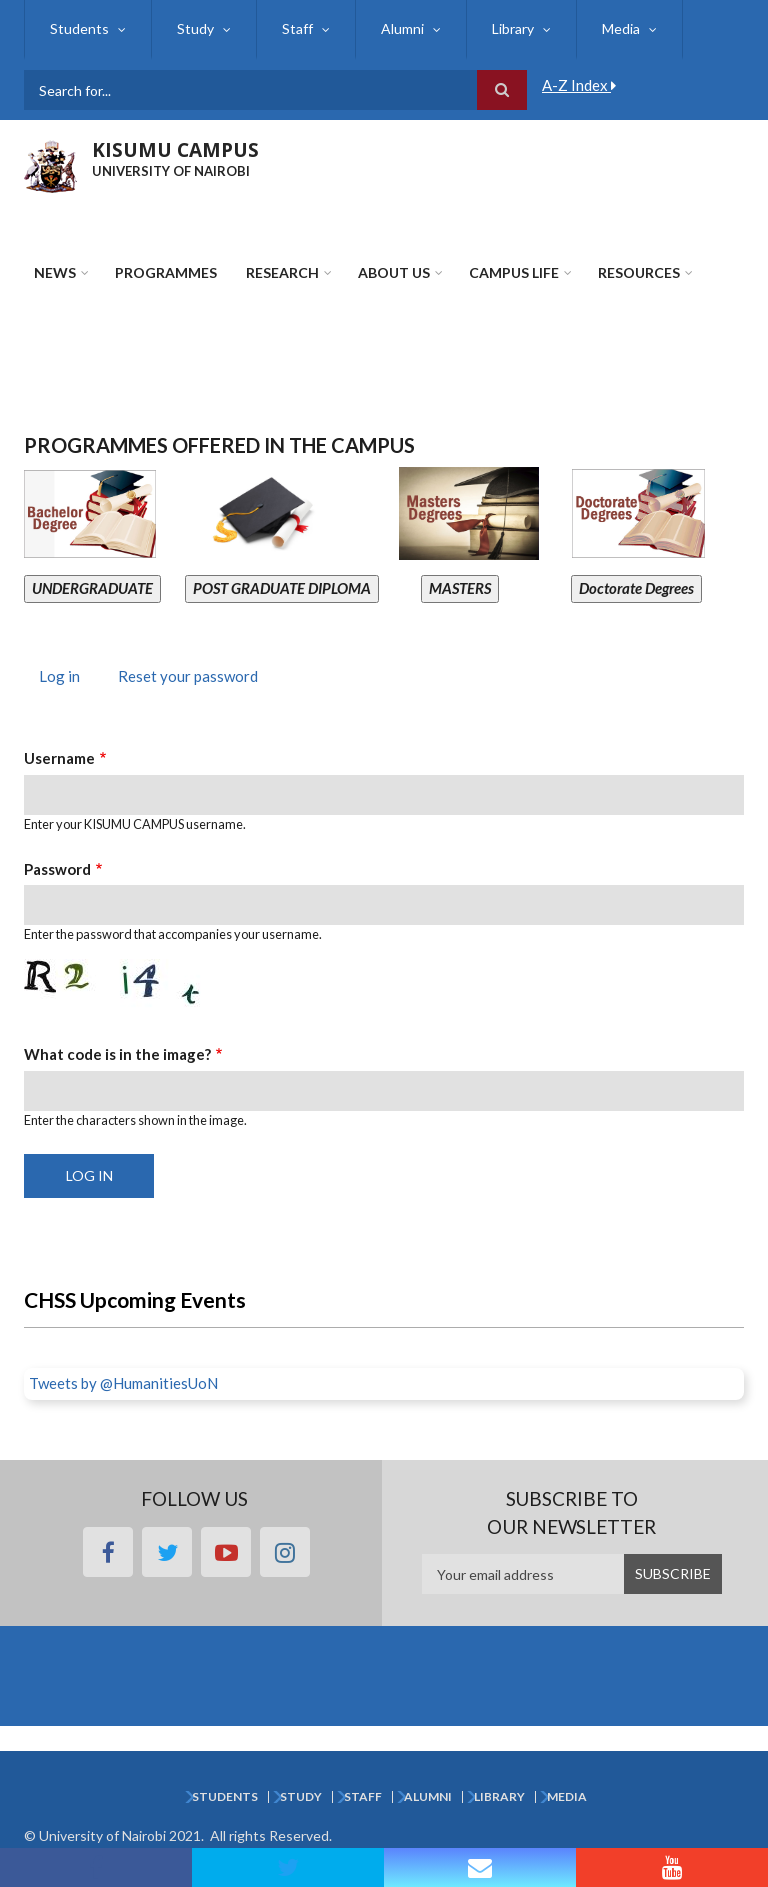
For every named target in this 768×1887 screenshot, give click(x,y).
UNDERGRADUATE (92, 588)
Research (282, 272)
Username (59, 758)
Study (195, 28)
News (55, 272)
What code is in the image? (117, 1054)
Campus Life (514, 272)
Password (57, 869)
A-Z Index (579, 85)
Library (513, 28)
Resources (639, 272)
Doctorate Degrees (636, 588)
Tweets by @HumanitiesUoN (123, 1383)
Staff (297, 28)
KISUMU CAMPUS (175, 150)
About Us (394, 272)
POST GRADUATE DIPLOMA (282, 588)
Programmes (166, 272)
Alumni (402, 28)
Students (79, 28)
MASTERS (460, 588)
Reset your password (188, 676)
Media (621, 28)
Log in (67, 678)
